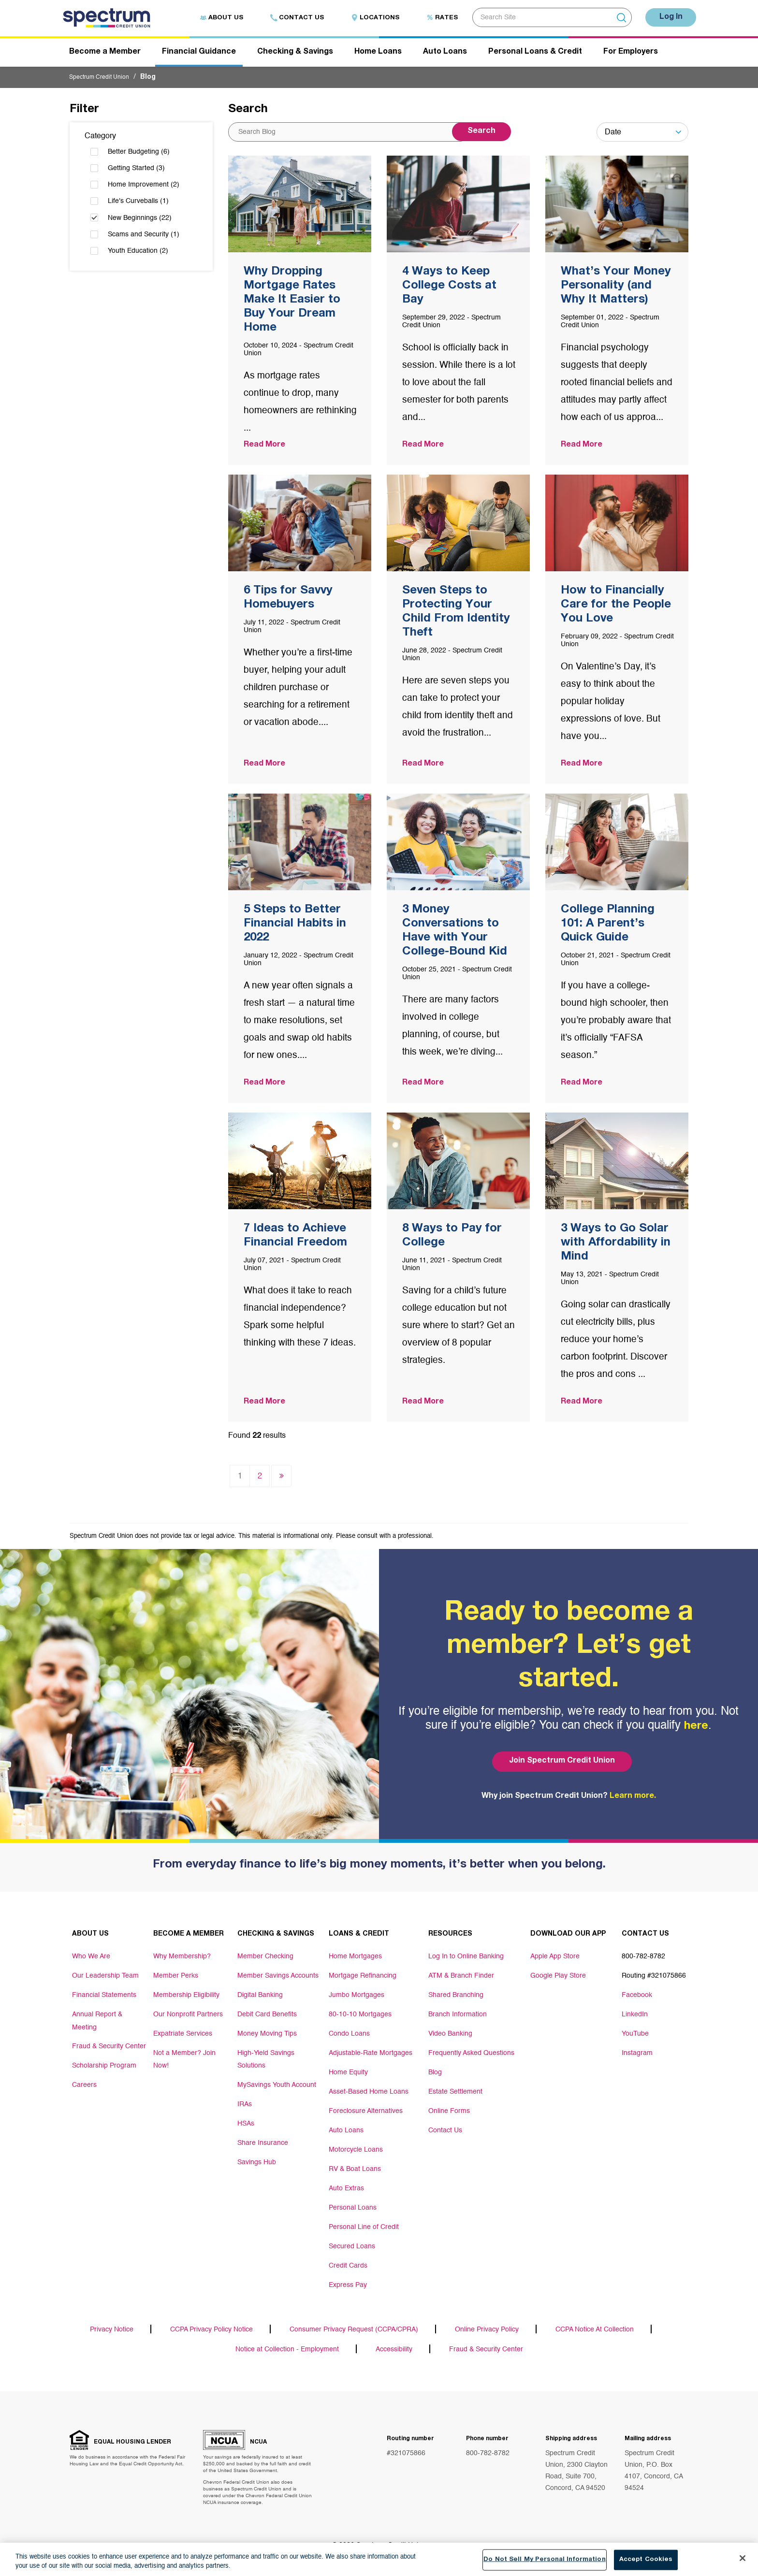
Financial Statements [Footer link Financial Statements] (104, 1996)
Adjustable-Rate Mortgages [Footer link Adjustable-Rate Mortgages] (370, 2054)
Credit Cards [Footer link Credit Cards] (348, 2267)
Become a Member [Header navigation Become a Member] (105, 54)
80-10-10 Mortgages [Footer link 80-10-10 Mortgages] (360, 2015)
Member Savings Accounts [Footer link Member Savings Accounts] (278, 1977)
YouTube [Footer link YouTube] (635, 2035)
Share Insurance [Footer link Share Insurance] (262, 2141)
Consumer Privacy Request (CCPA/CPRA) (354, 2332)
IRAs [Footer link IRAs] (244, 2102)
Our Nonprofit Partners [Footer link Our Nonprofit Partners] (188, 2015)
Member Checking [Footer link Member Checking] (265, 1957)
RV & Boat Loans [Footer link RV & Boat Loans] (355, 2170)
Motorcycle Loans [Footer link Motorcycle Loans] (356, 2151)
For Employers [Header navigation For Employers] (630, 54)
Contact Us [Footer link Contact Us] (445, 2131)
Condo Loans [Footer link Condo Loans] (349, 2035)
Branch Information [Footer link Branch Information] (457, 2015)
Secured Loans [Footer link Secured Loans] (352, 2247)
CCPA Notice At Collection (594, 2332)
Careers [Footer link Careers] (84, 2083)
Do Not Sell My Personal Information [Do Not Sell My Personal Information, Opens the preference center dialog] (544, 2563)
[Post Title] (299, 313)
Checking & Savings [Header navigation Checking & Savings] (295, 54)
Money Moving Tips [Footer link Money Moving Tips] (267, 2035)
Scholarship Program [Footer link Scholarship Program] (104, 2064)
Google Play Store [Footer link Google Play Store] (558, 1977)
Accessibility (394, 2353)
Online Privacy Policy (487, 2332)
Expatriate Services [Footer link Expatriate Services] (182, 2035)
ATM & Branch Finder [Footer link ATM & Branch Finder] (461, 1977)
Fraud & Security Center (486, 2353)
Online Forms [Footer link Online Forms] (449, 2112)
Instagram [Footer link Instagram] (637, 2054)
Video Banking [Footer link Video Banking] (450, 2035)
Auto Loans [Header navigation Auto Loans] (445, 54)
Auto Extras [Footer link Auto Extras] (346, 2189)
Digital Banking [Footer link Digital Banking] (260, 1996)
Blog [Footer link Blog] (435, 2073)
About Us (213, 18)
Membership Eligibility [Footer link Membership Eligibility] (186, 1996)
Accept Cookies (645, 2563)
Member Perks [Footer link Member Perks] (175, 1977)
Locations (367, 18)
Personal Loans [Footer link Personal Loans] (353, 2209)
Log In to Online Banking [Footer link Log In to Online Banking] (466, 1957)
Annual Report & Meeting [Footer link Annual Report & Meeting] (97, 2020)
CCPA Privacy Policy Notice (211, 2332)
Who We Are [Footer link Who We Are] (91, 1957)
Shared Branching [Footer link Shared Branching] (455, 1996)
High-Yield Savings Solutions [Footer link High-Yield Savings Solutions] (265, 2059)
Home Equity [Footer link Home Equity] (348, 2073)
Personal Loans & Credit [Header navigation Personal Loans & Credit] (535, 54)
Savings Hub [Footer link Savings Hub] (256, 2160)
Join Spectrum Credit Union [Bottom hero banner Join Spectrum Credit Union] (559, 1762)
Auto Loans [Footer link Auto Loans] (346, 2131)
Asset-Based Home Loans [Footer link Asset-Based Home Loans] (368, 2093)
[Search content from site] (348, 135)
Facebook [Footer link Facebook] (637, 1996)
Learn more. (633, 1798)
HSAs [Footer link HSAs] (245, 2122)
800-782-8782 (488, 2459)
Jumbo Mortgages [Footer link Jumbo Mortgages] (356, 1996)
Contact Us (289, 18)
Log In (666, 17)
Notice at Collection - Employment (287, 2353)
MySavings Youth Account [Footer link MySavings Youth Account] (276, 2083)
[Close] (742, 2562)
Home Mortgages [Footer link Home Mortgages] (355, 1957)
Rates (434, 18)
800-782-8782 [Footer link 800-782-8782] (643, 1957)
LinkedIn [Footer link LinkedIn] (635, 2015)
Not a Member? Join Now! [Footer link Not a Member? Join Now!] (184, 2059)
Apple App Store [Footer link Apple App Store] (555, 1957)
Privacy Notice (111, 2332)
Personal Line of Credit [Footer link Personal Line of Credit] (364, 2228)
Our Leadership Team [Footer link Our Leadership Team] (105, 1977)
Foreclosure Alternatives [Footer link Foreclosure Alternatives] (366, 2112)
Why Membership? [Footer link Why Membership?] (182, 1957)
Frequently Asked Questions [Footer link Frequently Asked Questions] (471, 2054)
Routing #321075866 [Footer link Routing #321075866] (654, 1977)
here (696, 1729)
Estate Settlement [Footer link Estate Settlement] (455, 2093)
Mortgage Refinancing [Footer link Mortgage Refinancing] (362, 1977)
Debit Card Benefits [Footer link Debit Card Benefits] (267, 2015)
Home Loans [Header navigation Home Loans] (378, 54)
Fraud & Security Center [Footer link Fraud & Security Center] (109, 2044)
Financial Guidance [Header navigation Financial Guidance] (199, 54)
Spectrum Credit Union (104, 79)
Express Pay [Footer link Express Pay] (348, 2286)
